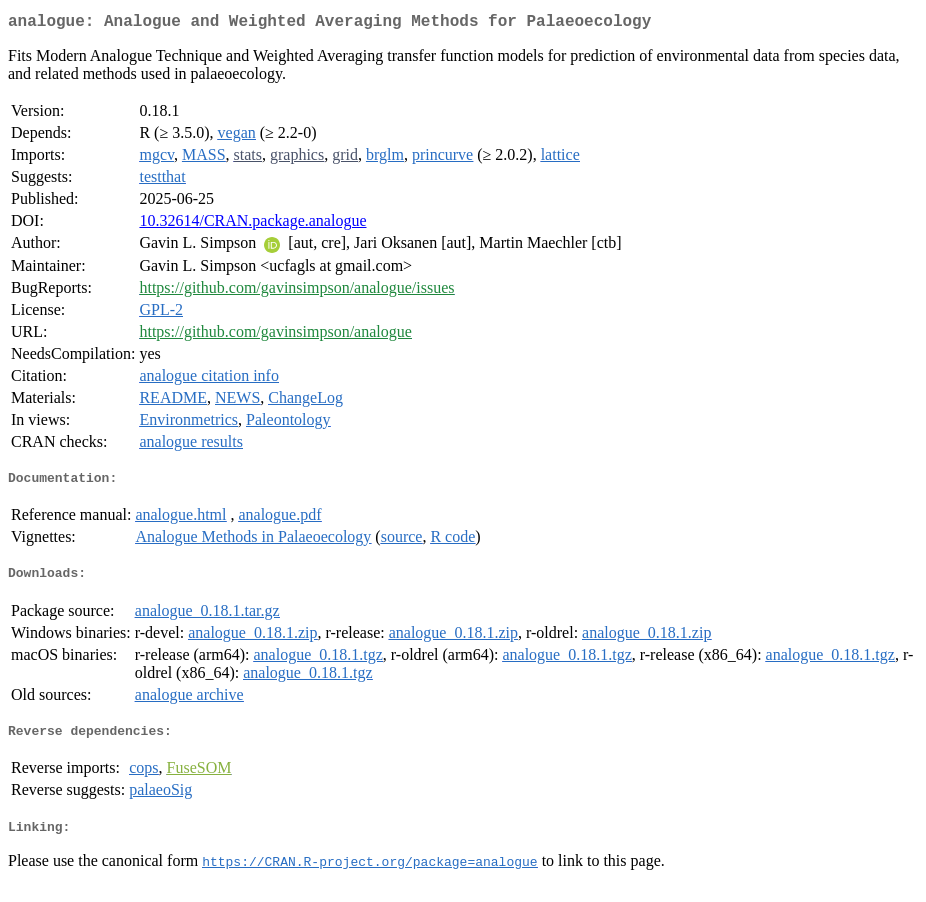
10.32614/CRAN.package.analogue (252, 224)
